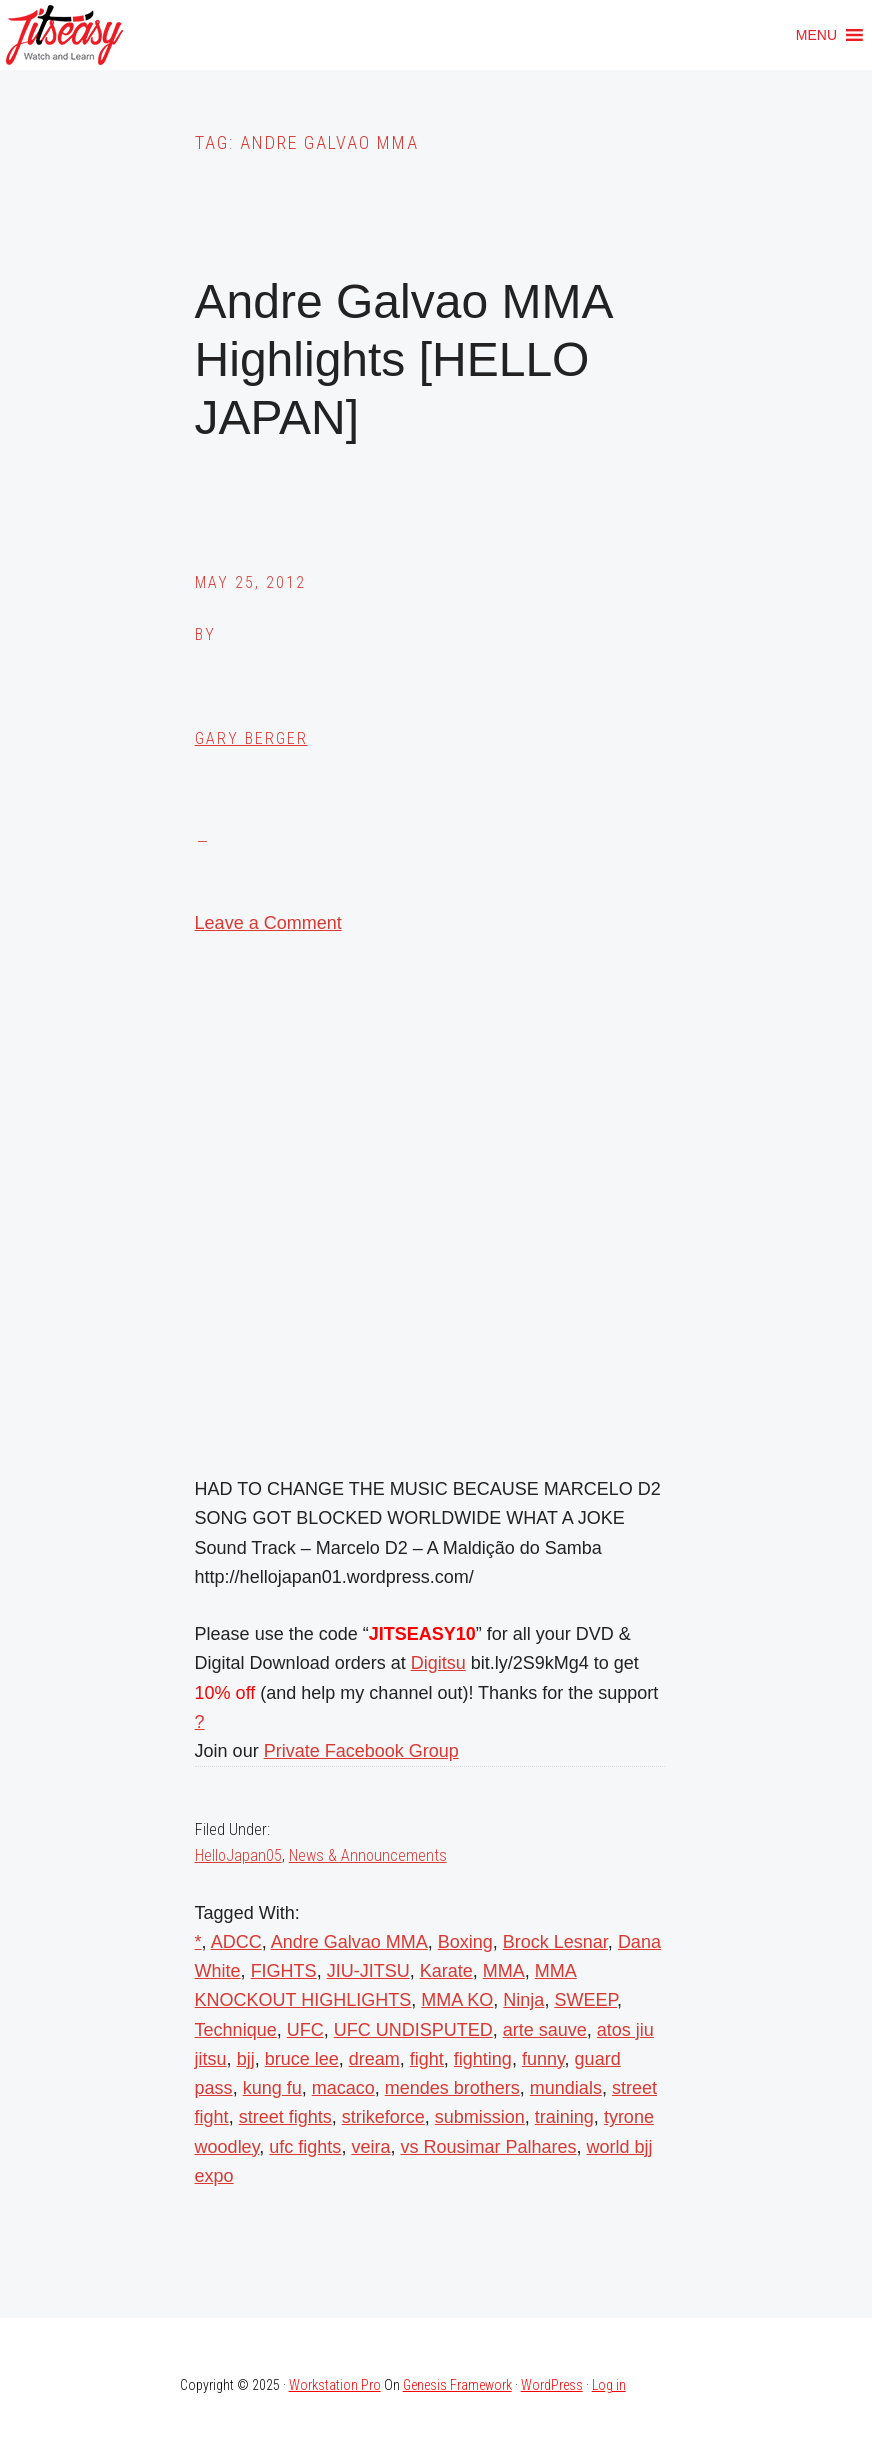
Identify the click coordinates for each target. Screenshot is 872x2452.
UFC (305, 2030)
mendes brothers (452, 2088)
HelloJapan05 (238, 1855)
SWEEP (585, 2000)
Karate (446, 1971)
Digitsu (438, 1663)
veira (370, 2147)
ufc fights (305, 2147)
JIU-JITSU (368, 1971)
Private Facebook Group (361, 1751)
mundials (566, 2088)
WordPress (552, 2385)
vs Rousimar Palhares (488, 2147)
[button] (816, 35)
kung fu (272, 2088)
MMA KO (457, 2000)
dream (374, 2059)
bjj (246, 2059)
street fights (285, 2117)
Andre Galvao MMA (349, 1942)
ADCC (236, 1942)
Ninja (523, 2000)
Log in (609, 2385)
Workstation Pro (335, 2385)
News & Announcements (368, 1855)
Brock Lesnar (555, 1942)
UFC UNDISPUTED (413, 2030)
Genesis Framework (457, 2385)
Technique (236, 2030)
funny (543, 2059)
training (564, 2117)
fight (427, 2059)
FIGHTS (284, 1971)
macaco (343, 2088)
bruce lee (302, 2059)
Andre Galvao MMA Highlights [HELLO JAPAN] (403, 359)
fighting (483, 2059)
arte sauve (545, 2030)
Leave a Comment (268, 923)
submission (480, 2117)
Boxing (465, 1942)
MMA (504, 1971)
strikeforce (383, 2117)
